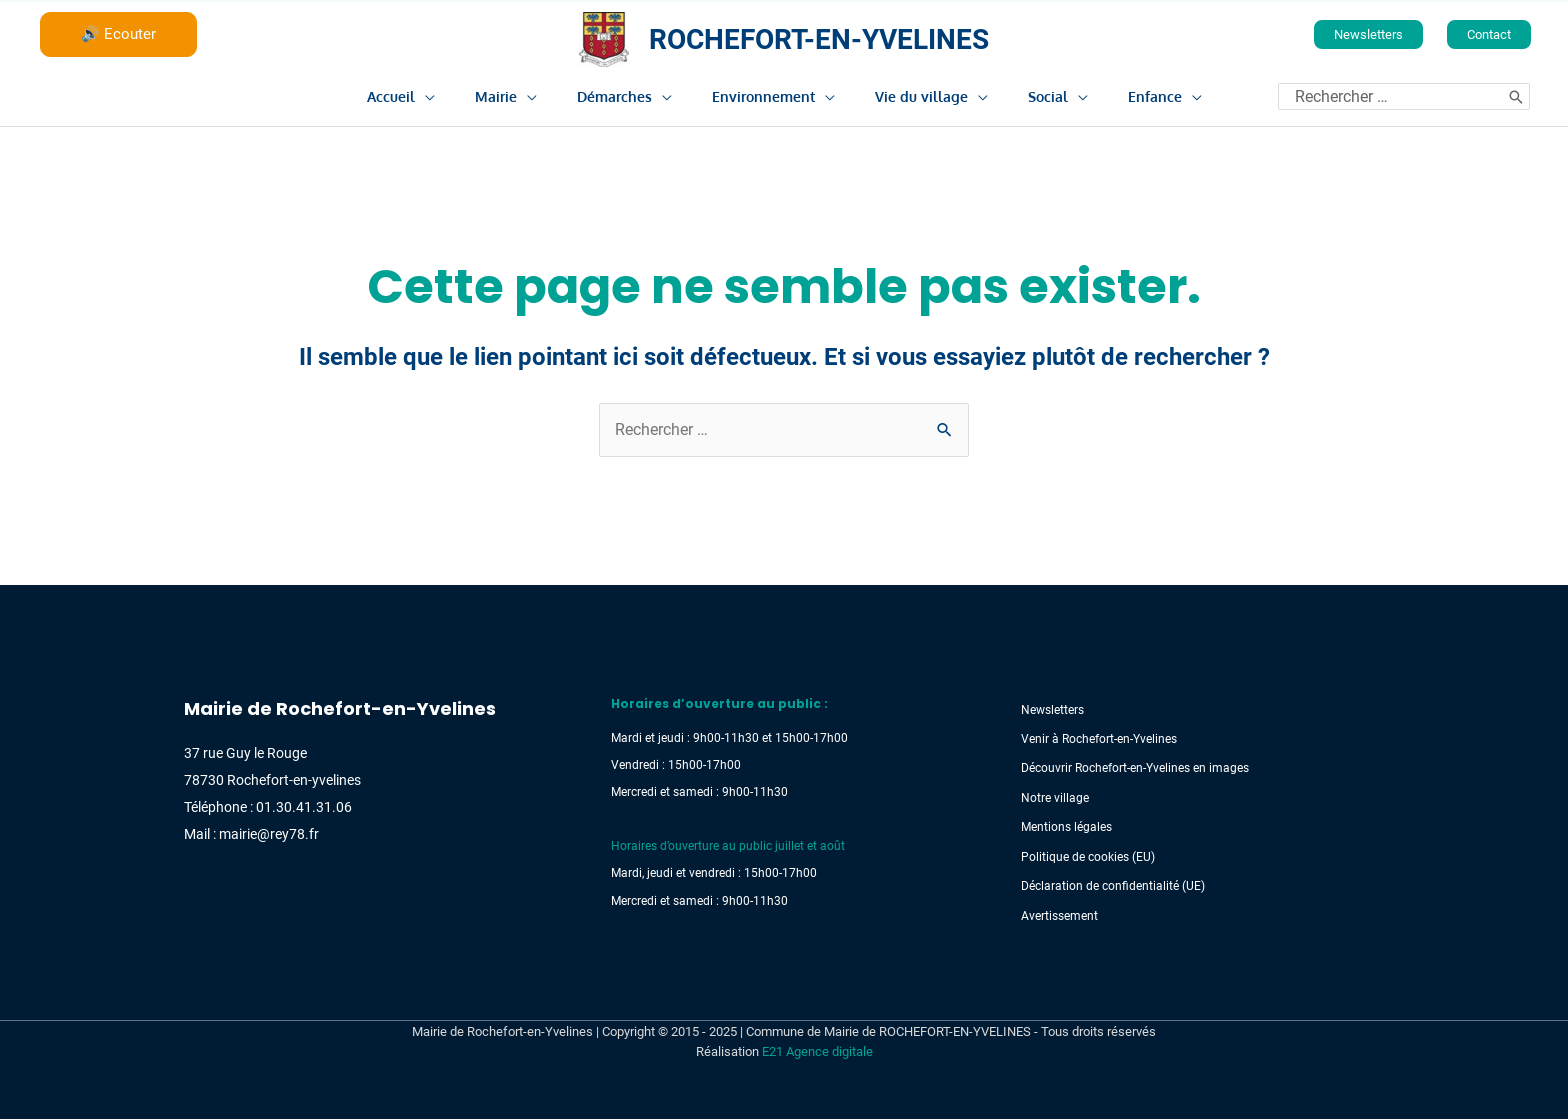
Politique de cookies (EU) (1084, 856)
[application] (461, 94)
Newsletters (1048, 710)
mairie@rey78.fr (269, 834)
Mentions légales (1062, 826)
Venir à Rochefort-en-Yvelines (1095, 739)
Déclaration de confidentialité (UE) (1109, 885)
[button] (1368, 32)
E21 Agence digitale (817, 1049)
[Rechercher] (1516, 94)
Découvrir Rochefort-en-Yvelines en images (1131, 768)
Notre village (1051, 797)
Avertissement (1055, 914)
